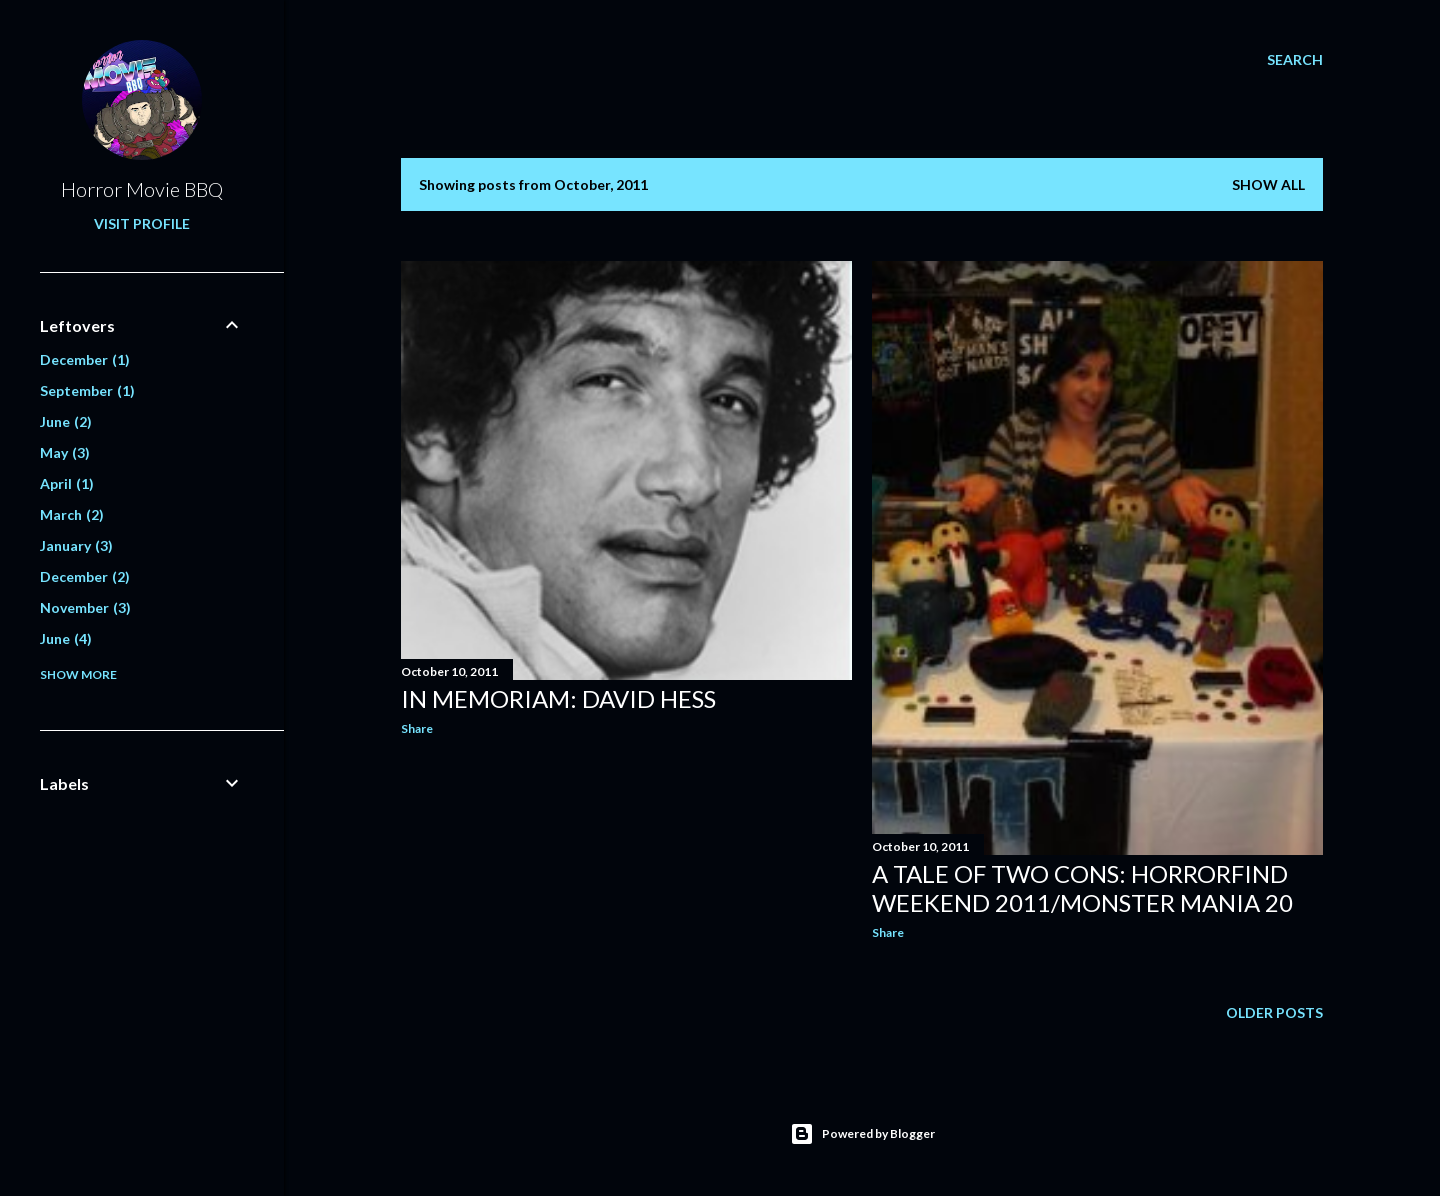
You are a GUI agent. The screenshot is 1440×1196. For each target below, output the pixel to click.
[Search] (1295, 60)
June (66, 421)
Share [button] (417, 728)
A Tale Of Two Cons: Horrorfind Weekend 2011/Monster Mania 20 (1082, 888)
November (85, 607)
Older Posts (1274, 1012)
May (65, 452)
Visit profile (142, 223)
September (87, 390)
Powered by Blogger (862, 1134)
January (76, 545)
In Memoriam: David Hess (558, 698)
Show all (1268, 184)
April (67, 483)
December (85, 359)
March (72, 514)
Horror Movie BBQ (142, 189)
